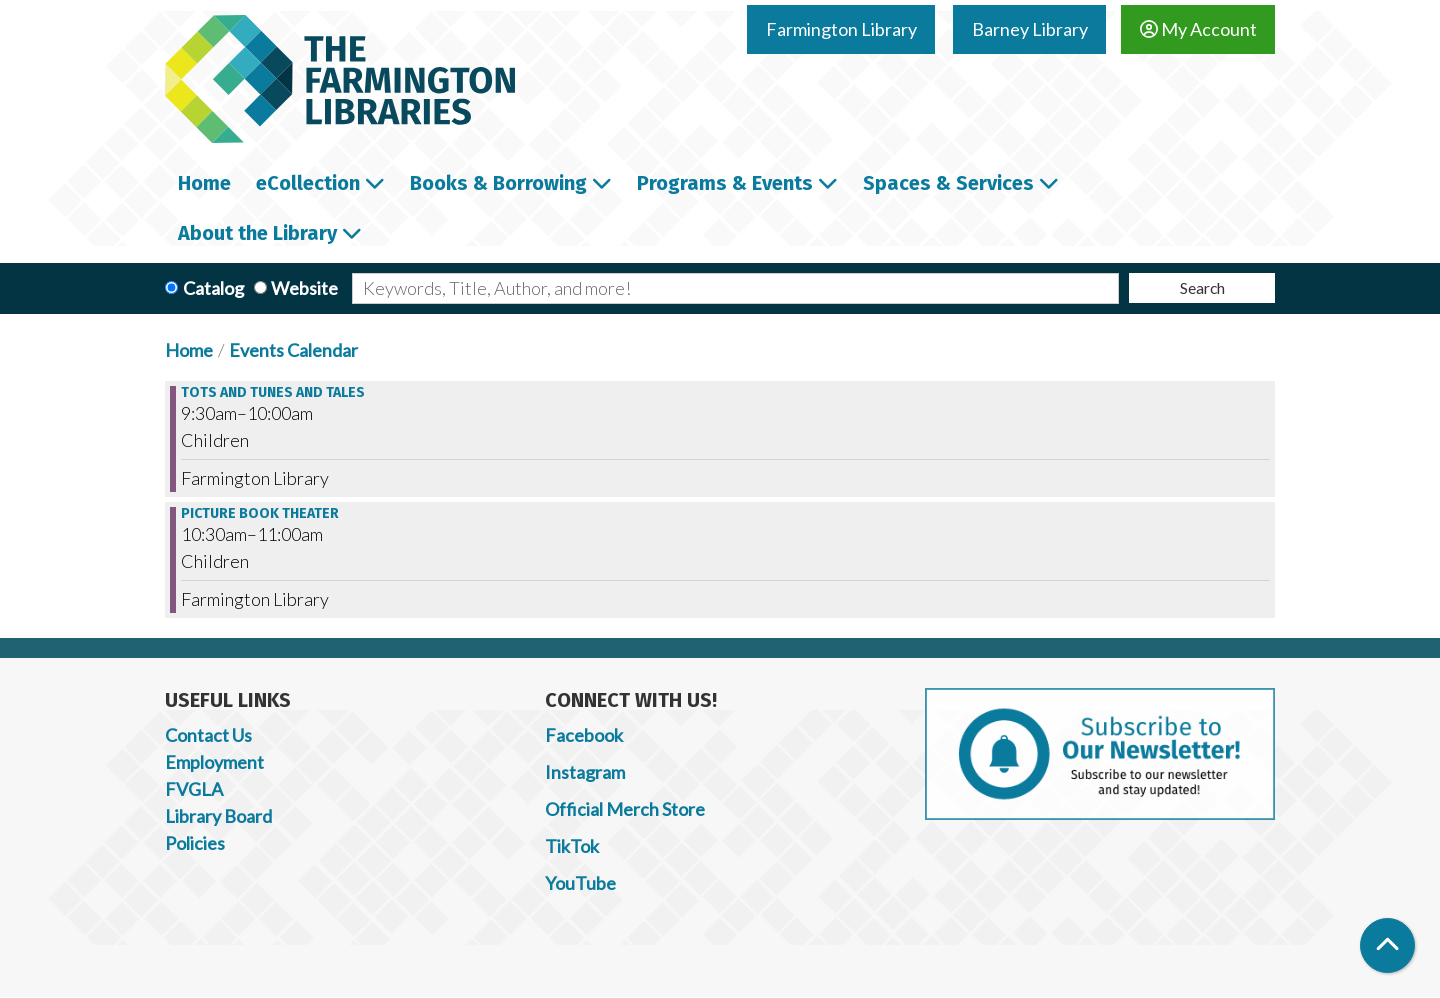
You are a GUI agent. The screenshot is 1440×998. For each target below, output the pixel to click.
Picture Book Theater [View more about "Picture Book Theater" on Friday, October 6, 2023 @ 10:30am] (260, 514)
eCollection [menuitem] (308, 183)
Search (1202, 287)
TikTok (572, 846)
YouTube (580, 883)
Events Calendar (293, 350)
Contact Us (208, 735)
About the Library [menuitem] (257, 233)
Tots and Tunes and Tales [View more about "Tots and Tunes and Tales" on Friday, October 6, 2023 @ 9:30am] (273, 393)
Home (189, 350)
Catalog (213, 288)
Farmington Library (841, 29)
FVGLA (194, 789)
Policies (195, 843)
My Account (1198, 29)
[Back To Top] (1387, 945)
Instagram (585, 772)
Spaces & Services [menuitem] (948, 183)
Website (304, 288)
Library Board (218, 816)
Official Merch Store (625, 809)
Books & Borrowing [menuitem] (498, 183)
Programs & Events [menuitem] (725, 183)
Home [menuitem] (204, 183)
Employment (214, 762)
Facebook (584, 735)
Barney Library (1030, 29)
